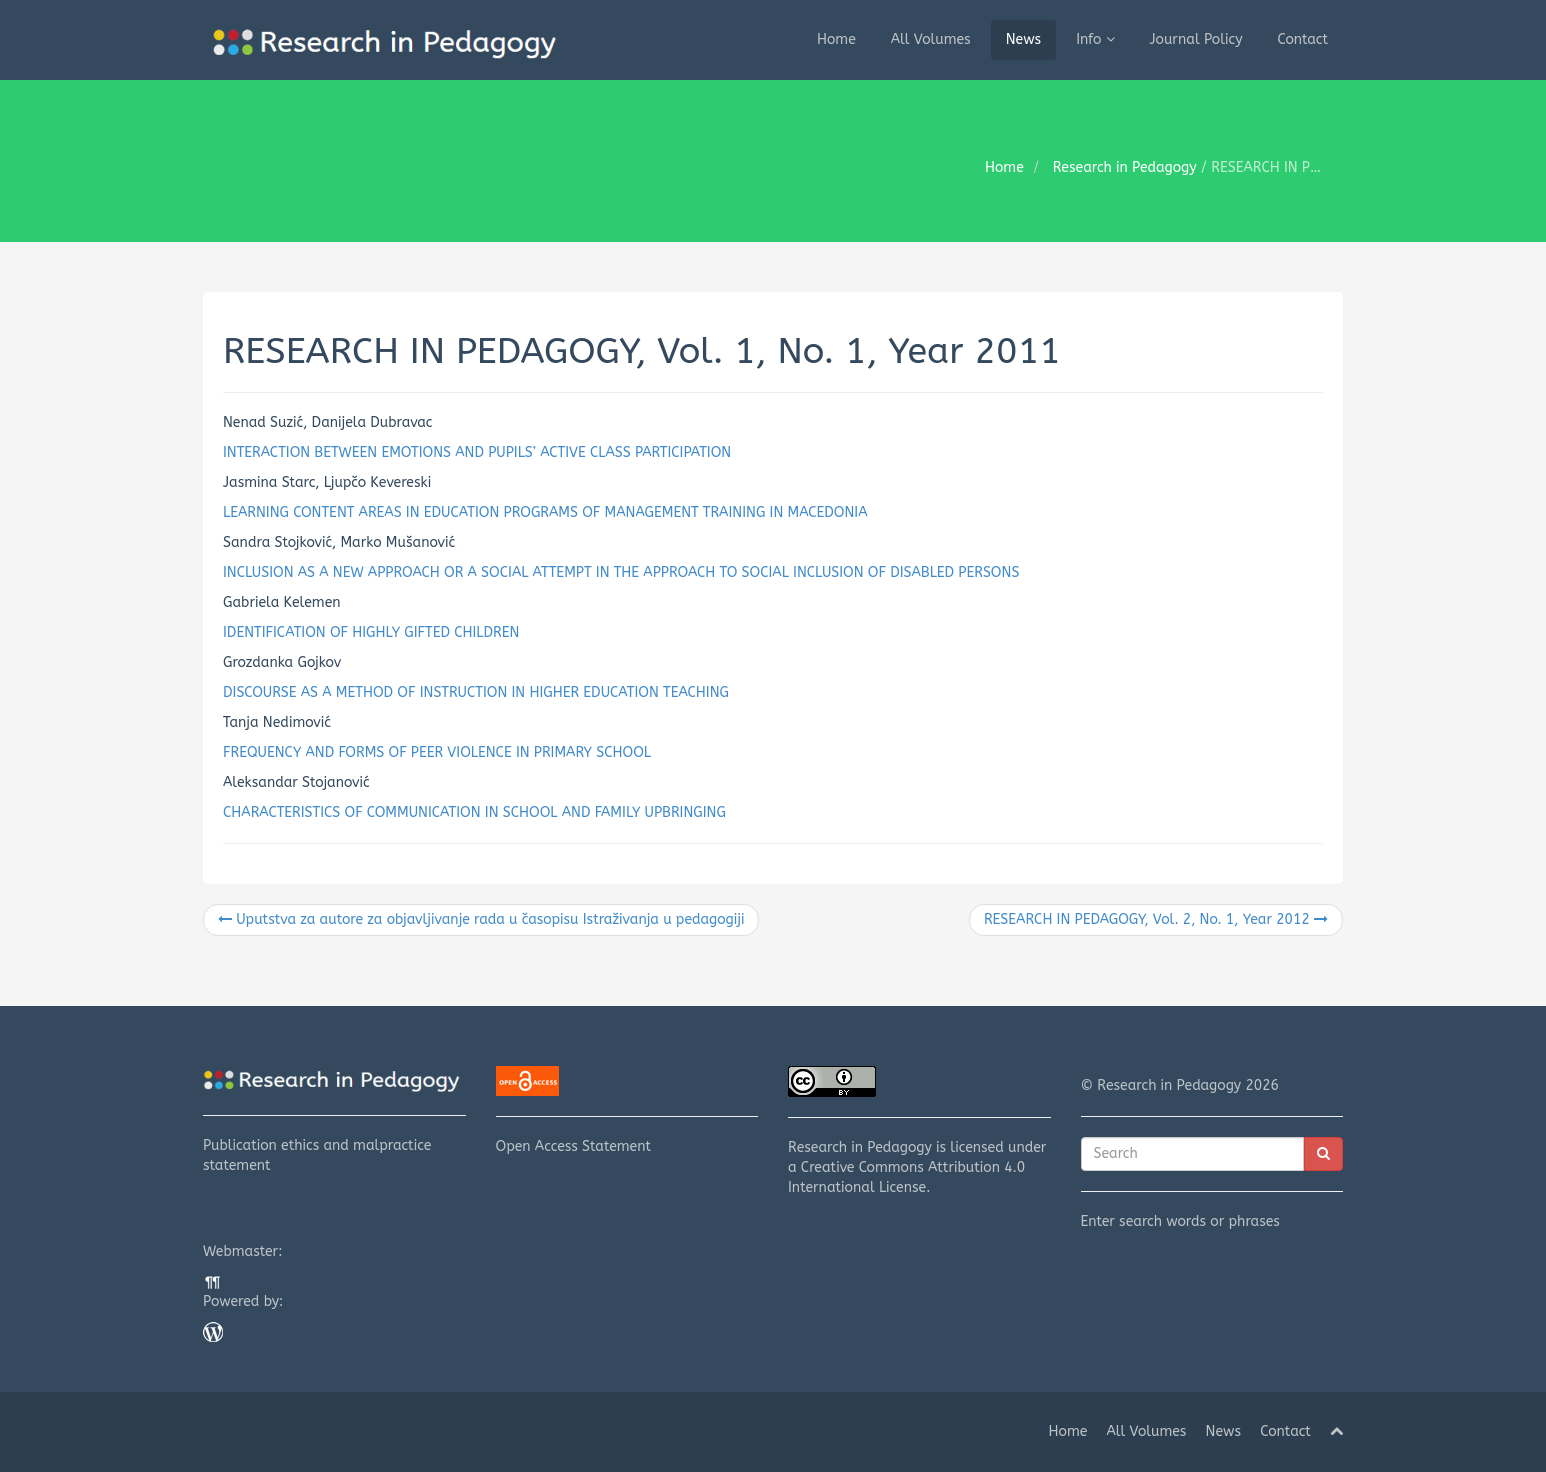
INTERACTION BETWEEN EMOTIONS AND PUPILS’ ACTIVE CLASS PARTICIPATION (477, 452)
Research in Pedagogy (1125, 167)
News (1024, 39)
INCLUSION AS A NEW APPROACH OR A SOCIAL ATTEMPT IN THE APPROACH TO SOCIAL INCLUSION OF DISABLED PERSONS (621, 572)
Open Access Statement (627, 1110)
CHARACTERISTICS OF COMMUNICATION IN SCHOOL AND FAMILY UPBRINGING (474, 812)
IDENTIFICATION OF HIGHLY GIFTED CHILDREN (371, 632)
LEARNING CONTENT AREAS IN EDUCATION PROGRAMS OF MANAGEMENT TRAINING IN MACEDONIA (545, 512)
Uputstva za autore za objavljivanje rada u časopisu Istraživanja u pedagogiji (481, 919)
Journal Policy (1196, 39)
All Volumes (931, 39)
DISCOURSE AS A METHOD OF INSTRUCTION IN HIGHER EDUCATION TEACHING (476, 692)
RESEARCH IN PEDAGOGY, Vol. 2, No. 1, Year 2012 (1156, 919)
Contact (1303, 39)
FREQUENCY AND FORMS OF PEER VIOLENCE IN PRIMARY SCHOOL (437, 752)
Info (1095, 39)
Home (836, 39)
